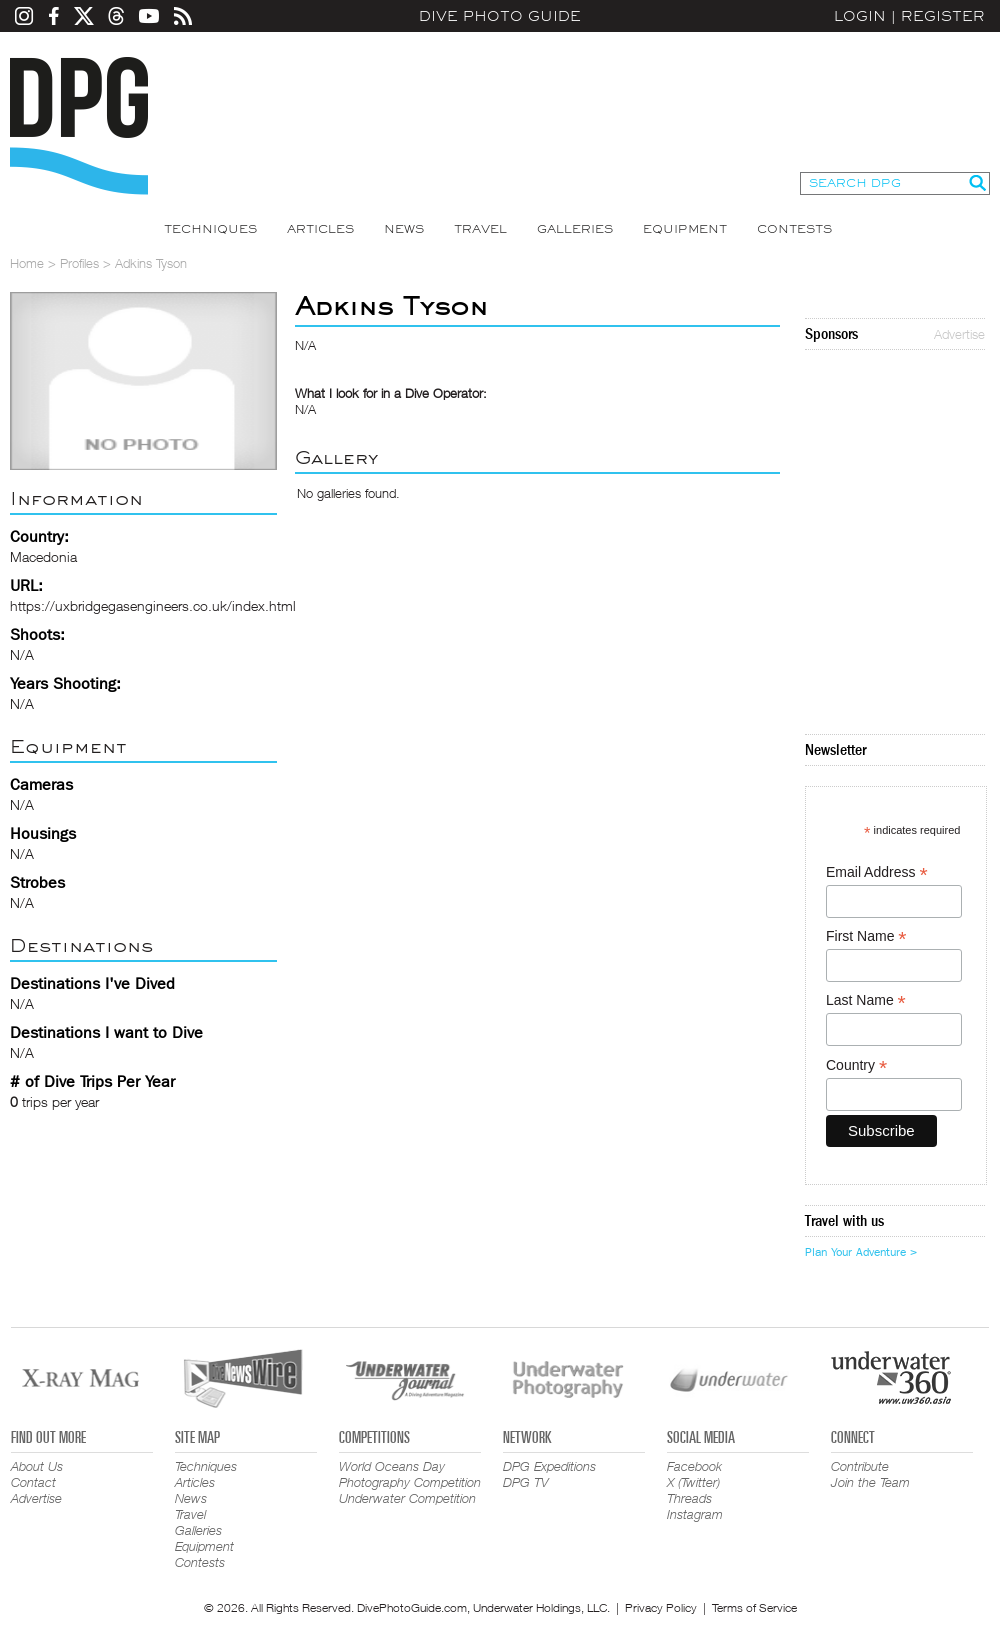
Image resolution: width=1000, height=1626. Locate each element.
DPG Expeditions (549, 1466)
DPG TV (526, 1482)
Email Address (877, 872)
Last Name (866, 1000)
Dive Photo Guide (500, 16)
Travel (480, 229)
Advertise (959, 334)
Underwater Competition (407, 1498)
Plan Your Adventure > (861, 1252)
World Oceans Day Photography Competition (410, 1474)
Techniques (210, 229)
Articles (320, 229)
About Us (37, 1466)
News (404, 229)
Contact (33, 1482)
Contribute (860, 1466)
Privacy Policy (661, 1607)
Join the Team (870, 1482)
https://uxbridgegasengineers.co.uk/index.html (153, 605)
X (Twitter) (693, 1482)
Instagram (695, 1514)
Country (856, 1065)
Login (860, 16)
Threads (689, 1498)
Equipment (685, 229)
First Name (866, 936)
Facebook (694, 1466)
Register (943, 16)
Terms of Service (754, 1607)
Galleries (575, 229)
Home (27, 263)
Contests (794, 229)
